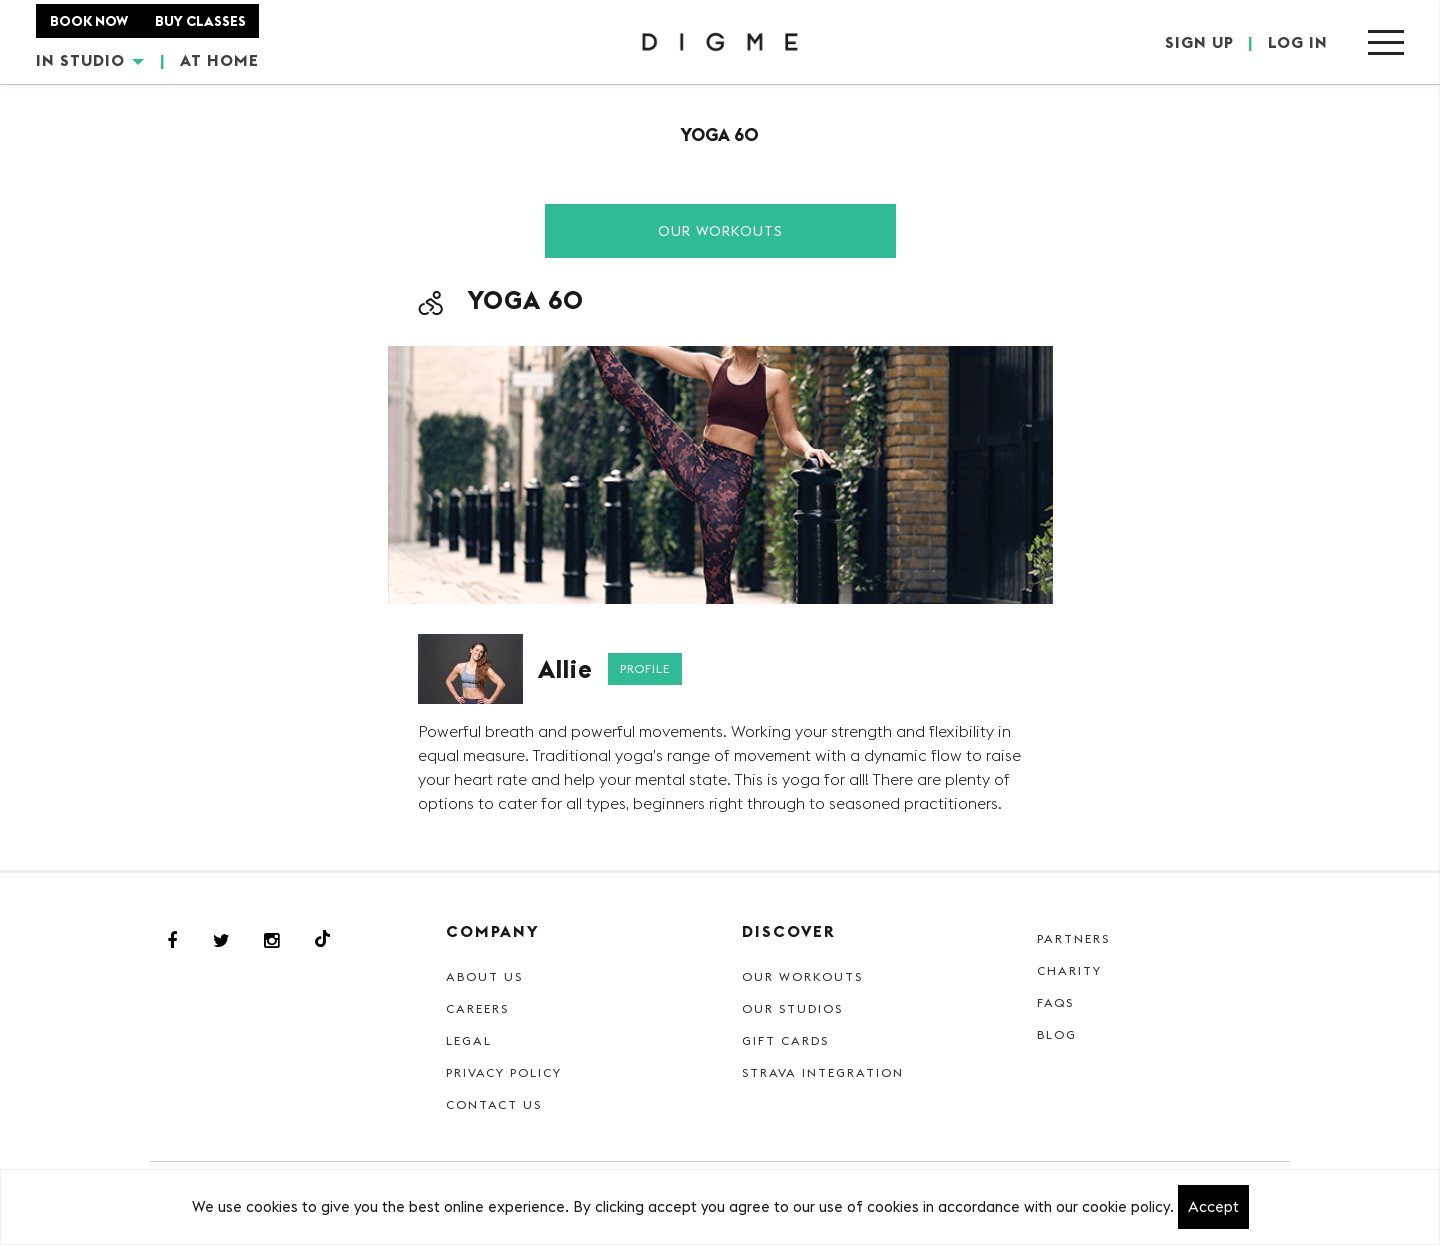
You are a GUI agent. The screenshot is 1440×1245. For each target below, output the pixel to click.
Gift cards (785, 1040)
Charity (1069, 970)
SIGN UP (1199, 42)
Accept (1213, 1206)
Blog (1057, 1034)
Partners (1073, 938)
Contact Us (494, 1104)
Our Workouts (720, 231)
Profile (645, 668)
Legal (469, 1040)
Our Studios (792, 1008)
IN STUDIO (90, 60)
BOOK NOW (89, 21)
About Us (484, 976)
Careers (477, 1008)
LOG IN (1298, 42)
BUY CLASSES (200, 21)
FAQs (1055, 1002)
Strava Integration (823, 1072)
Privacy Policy (504, 1072)
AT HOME (219, 60)
